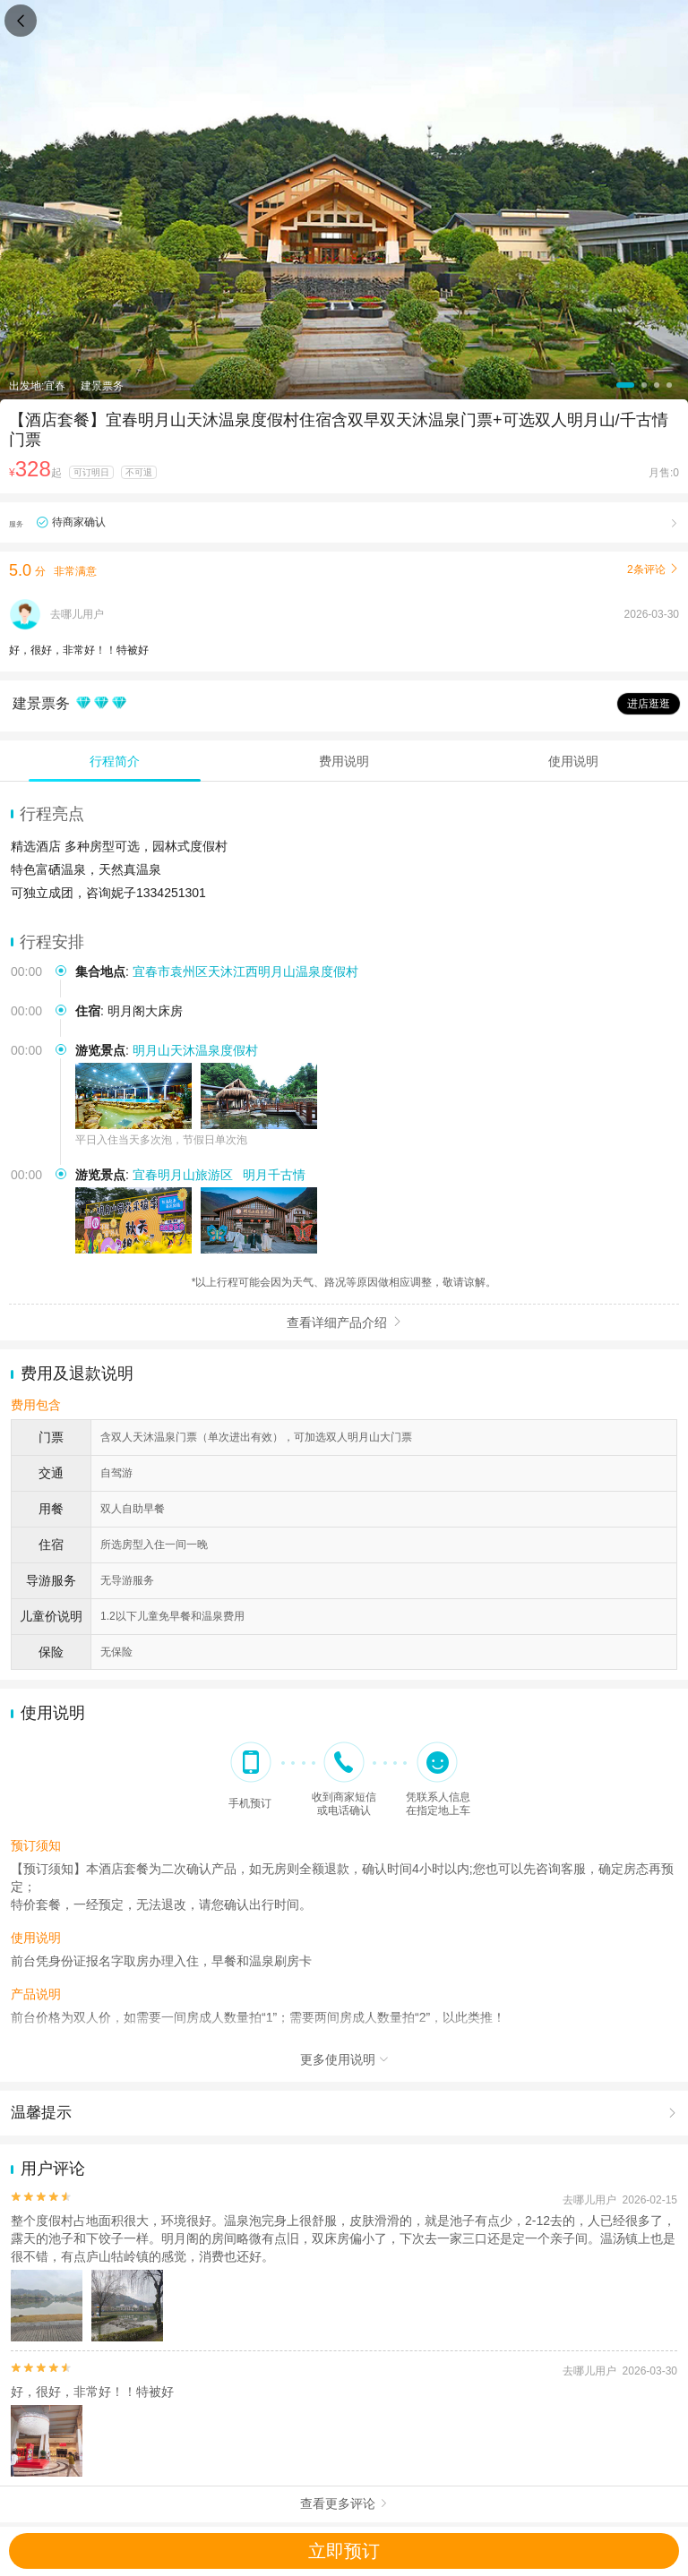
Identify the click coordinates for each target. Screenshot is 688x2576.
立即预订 (344, 2551)
